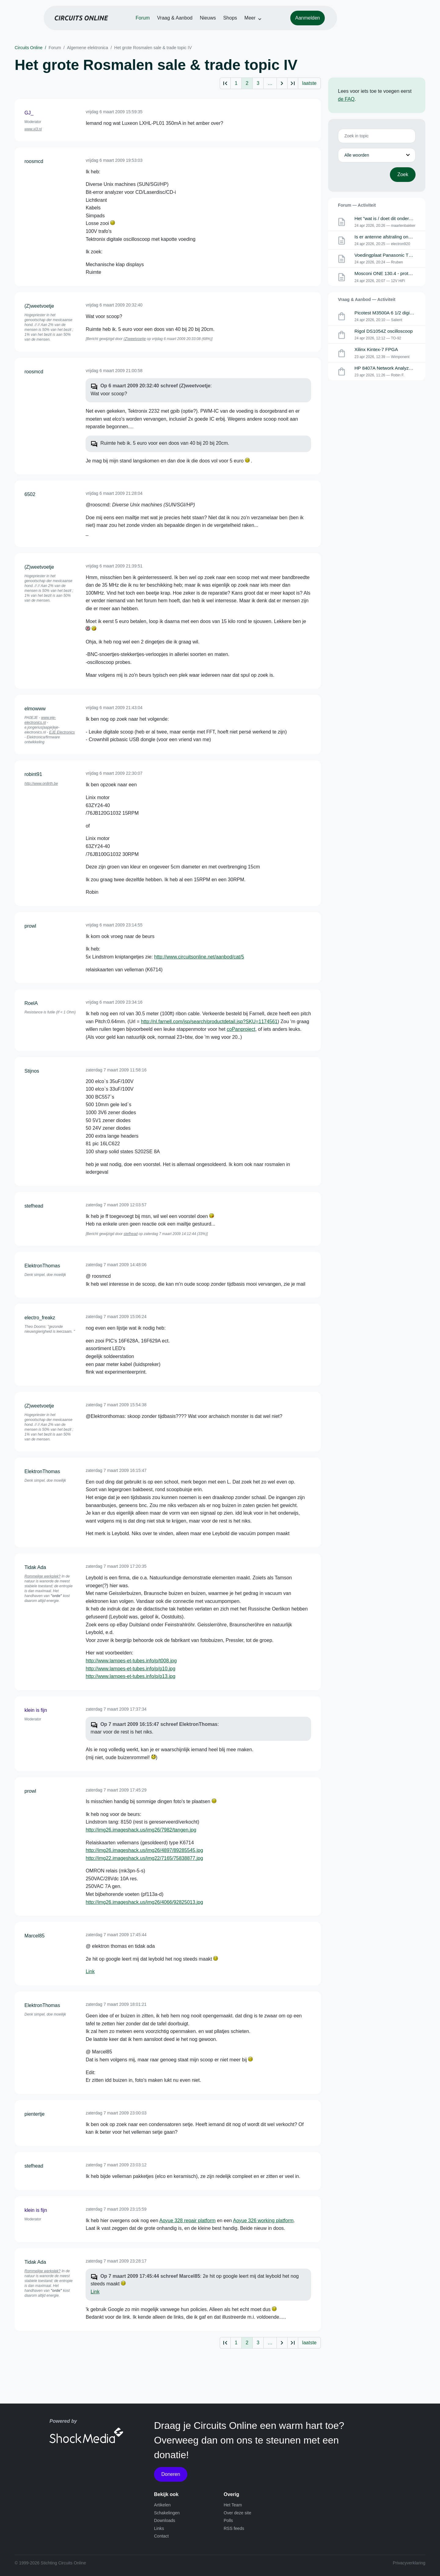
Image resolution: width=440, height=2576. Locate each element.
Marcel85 (34, 1935)
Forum (172, 21)
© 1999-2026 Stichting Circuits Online (50, 2562)
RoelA (31, 1003)
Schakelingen (167, 2512)
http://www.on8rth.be (41, 783)
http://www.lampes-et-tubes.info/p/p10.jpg (130, 1668)
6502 (29, 494)
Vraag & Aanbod (204, 21)
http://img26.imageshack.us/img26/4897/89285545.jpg (144, 1850)
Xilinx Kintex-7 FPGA (377, 351)
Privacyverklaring (409, 2562)
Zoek (402, 174)
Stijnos (31, 1071)
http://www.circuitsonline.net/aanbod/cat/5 (199, 956)
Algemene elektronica (87, 47)
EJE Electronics (62, 732)
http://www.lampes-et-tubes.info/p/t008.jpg (131, 1660)
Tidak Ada (35, 1567)
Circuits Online (28, 47)
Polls (228, 2520)
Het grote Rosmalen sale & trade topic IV (153, 47)
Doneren (170, 2474)
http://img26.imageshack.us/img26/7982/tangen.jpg (141, 1829)
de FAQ (346, 99)
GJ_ (28, 112)
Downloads (164, 2520)
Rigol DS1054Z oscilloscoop (385, 332)
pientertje (34, 2114)
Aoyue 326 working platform (263, 2220)
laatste (309, 83)
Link (90, 1971)
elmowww (35, 708)
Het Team (233, 2504)
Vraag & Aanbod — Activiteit (366, 300)
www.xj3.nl (33, 129)
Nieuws (237, 21)
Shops (259, 21)
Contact (161, 2536)
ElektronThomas (42, 1265)
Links (159, 2528)
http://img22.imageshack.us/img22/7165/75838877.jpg (144, 1858)
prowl (30, 926)
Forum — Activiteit (357, 205)
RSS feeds (234, 2528)
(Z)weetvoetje (39, 306)
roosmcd (33, 161)
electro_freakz (39, 1317)
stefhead (33, 1205)
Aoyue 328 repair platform (187, 2220)
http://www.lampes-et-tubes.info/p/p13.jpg (130, 1676)
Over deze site (237, 2512)
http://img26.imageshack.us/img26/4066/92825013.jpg (144, 1902)
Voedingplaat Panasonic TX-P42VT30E (397, 256)
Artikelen (162, 2504)
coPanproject (241, 1029)
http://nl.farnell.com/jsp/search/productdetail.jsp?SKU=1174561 (209, 1021)
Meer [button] (279, 21)
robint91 (33, 774)
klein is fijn (35, 1710)
